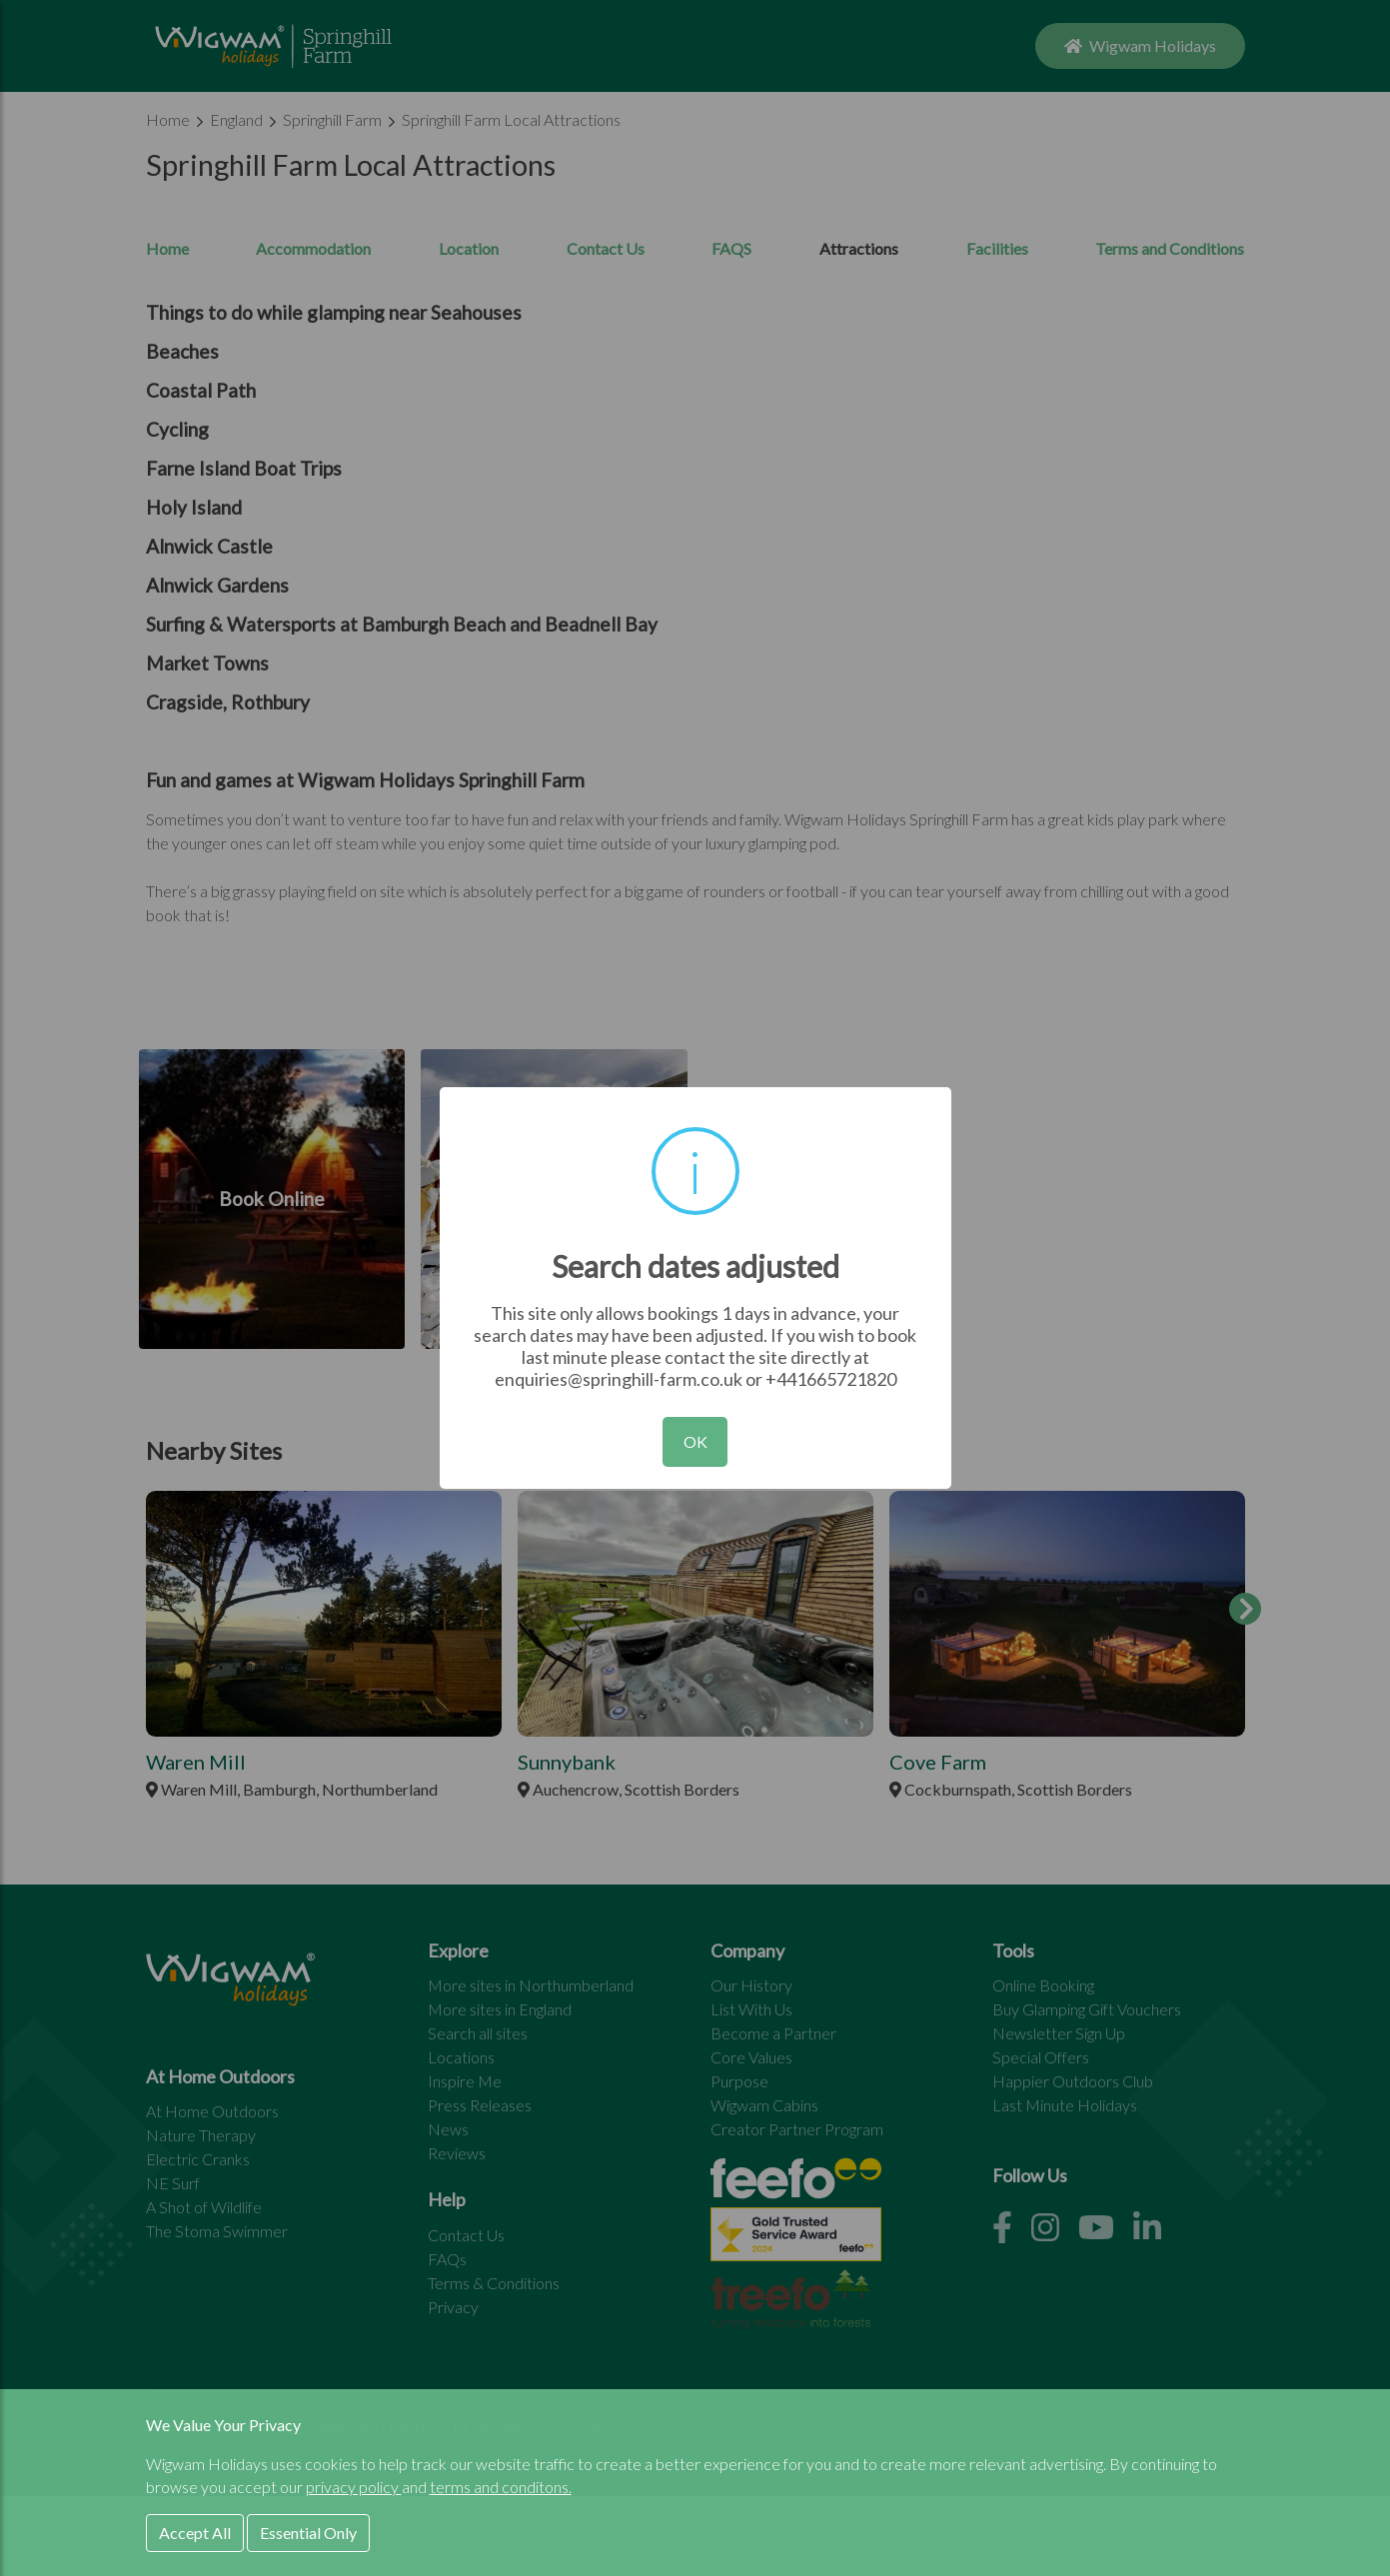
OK (695, 1441)
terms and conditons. (501, 2486)
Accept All (195, 2532)
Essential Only (308, 2532)
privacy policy (354, 2486)
